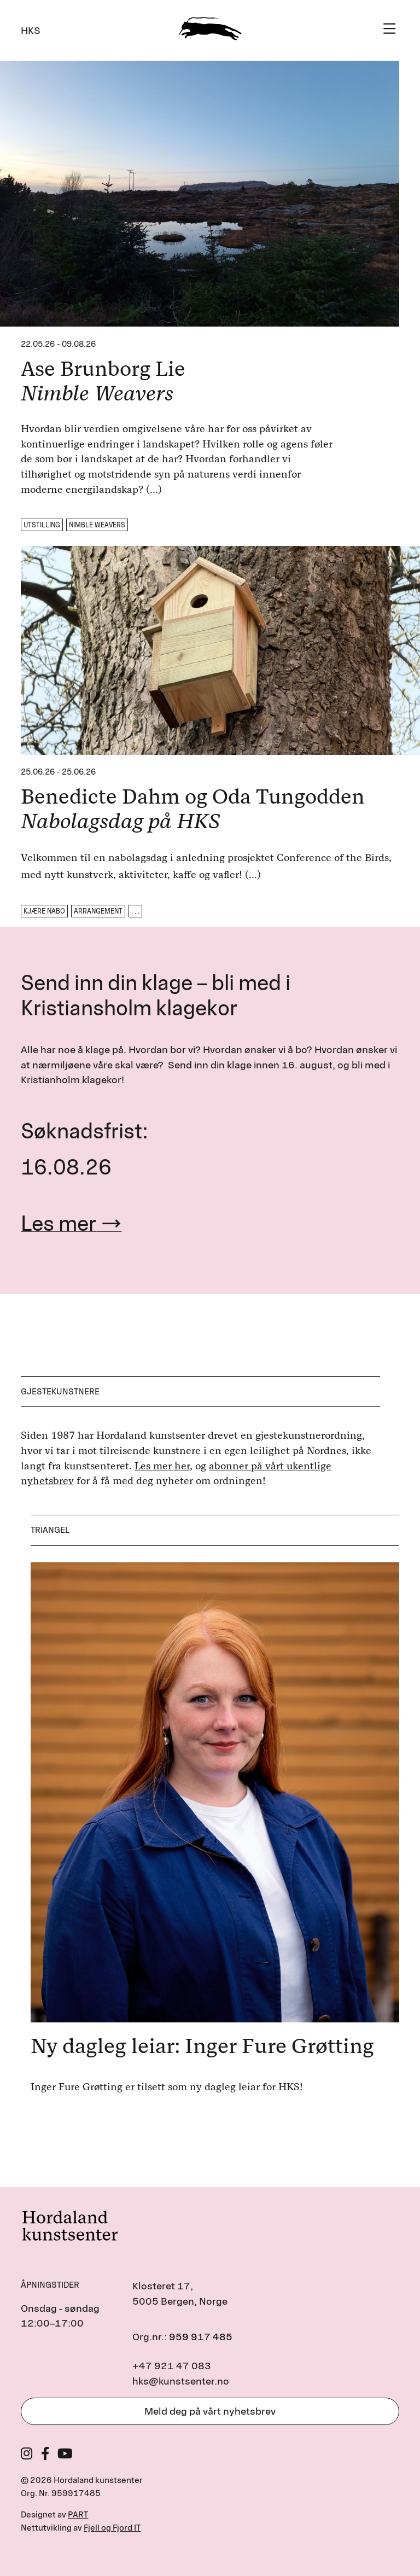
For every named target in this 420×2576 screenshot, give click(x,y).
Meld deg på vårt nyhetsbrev (210, 2411)
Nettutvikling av (81, 2527)
